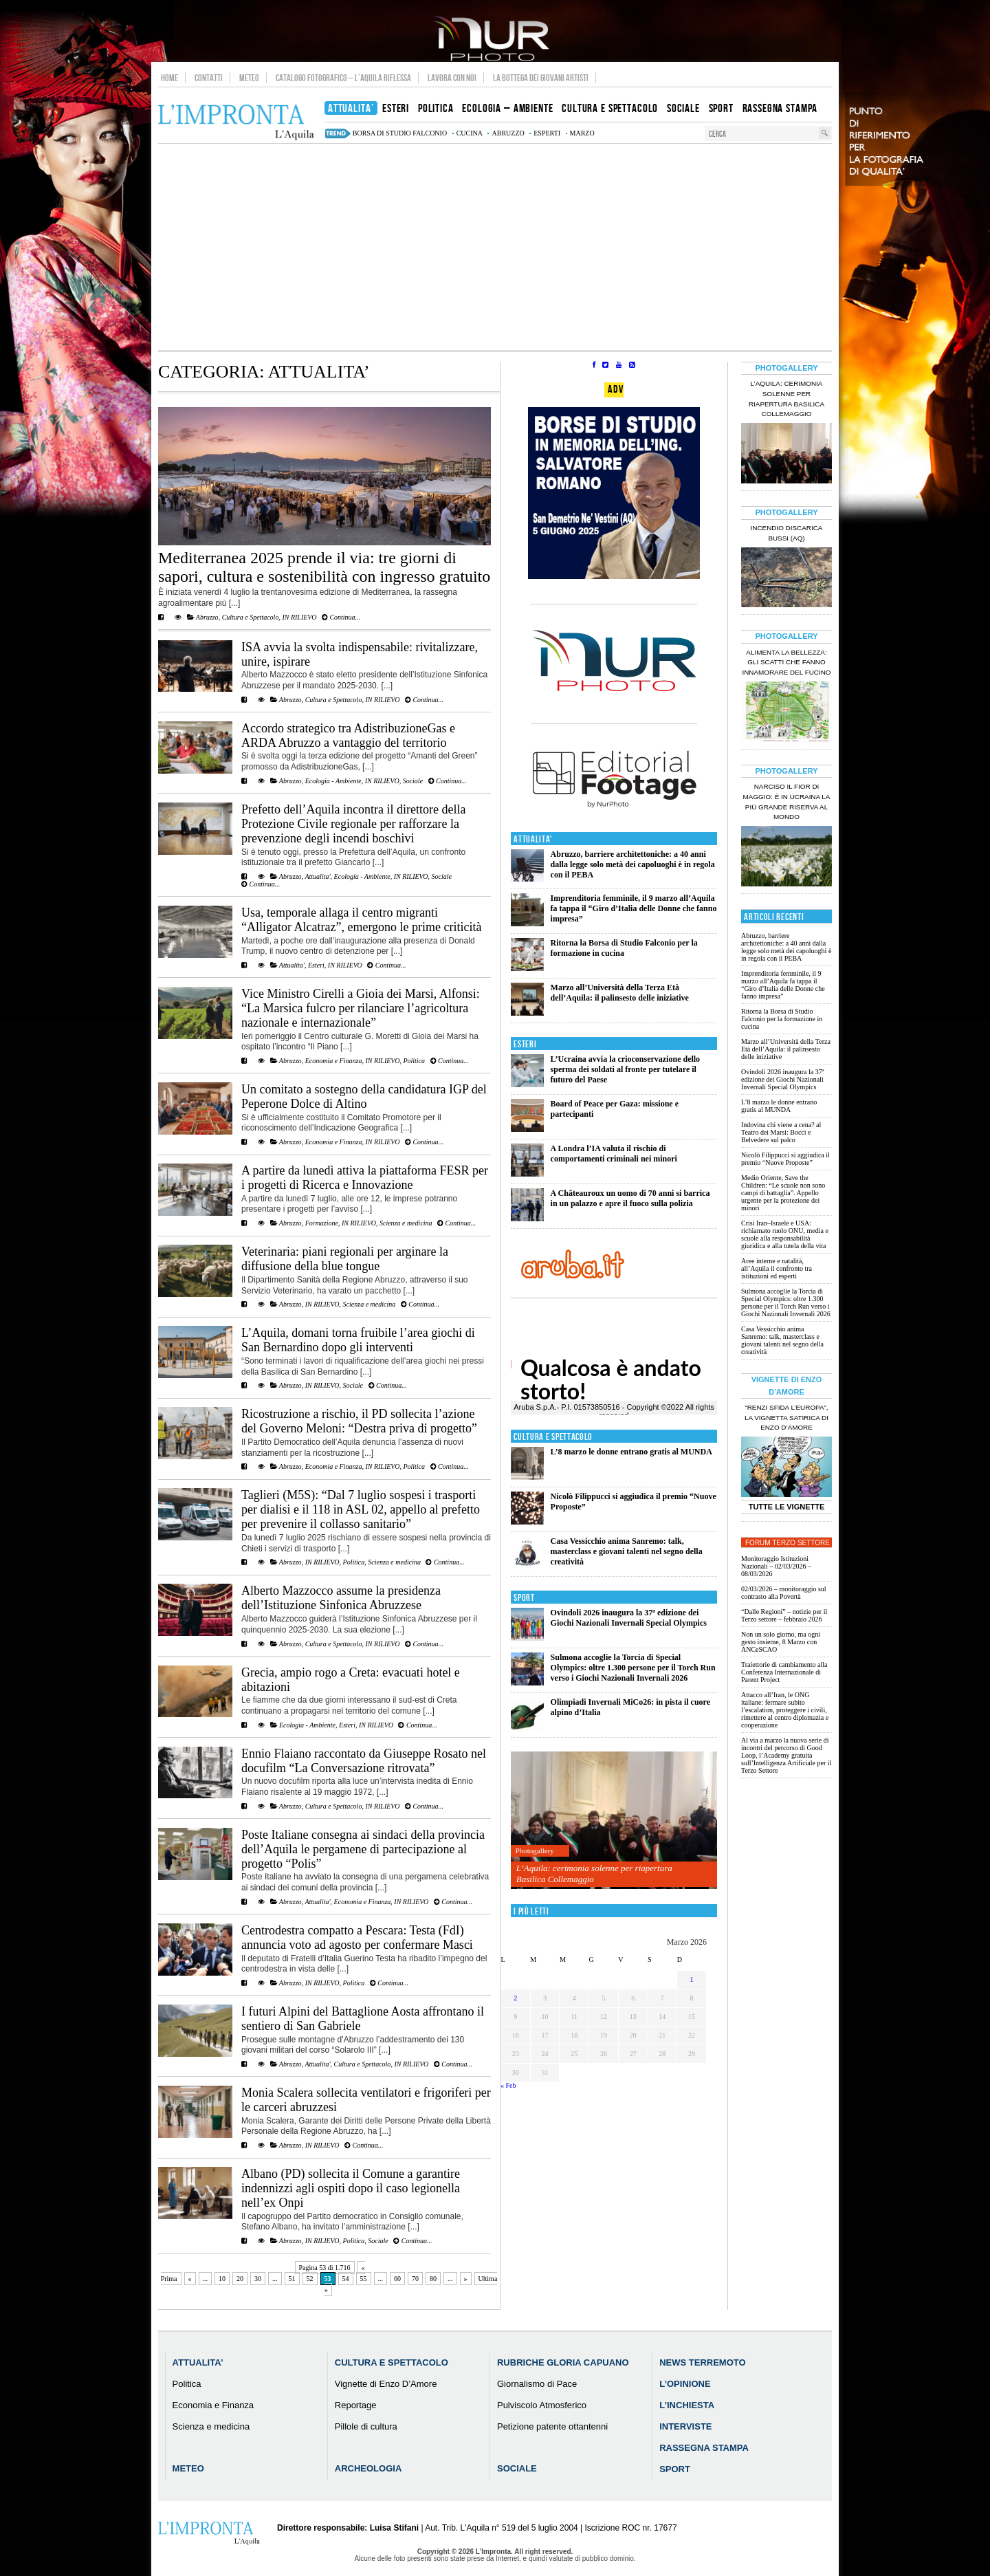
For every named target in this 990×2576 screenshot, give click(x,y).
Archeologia (368, 2468)
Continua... (341, 617)
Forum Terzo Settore (787, 1543)
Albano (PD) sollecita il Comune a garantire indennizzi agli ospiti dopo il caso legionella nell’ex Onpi (350, 2188)
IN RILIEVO (299, 617)
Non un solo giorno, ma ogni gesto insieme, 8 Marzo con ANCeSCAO (780, 1641)
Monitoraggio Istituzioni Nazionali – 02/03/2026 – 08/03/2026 (776, 1566)
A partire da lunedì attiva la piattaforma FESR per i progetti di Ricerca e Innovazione (364, 1178)
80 (433, 2278)
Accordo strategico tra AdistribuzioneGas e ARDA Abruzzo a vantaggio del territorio (348, 735)
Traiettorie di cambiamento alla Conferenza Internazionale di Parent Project (784, 1672)
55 (363, 2278)
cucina (469, 133)
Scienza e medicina (406, 1223)
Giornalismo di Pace (537, 2384)
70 (415, 2278)
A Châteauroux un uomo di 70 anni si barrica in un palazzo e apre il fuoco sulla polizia (630, 1198)
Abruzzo (207, 617)
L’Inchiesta (686, 2405)
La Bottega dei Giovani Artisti (540, 77)
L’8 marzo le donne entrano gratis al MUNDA (631, 1451)
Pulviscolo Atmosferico (541, 2405)
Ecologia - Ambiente (333, 781)
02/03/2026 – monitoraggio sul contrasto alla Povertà (783, 1592)
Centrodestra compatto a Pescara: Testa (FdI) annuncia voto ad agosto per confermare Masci (357, 1937)
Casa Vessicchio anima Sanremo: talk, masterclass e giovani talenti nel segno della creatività (627, 1551)
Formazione (321, 1223)
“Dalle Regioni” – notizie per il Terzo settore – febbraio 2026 (784, 1615)
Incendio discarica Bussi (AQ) (787, 533)
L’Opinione (684, 2384)
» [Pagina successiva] (466, 2278)
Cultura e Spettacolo (250, 617)
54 (345, 2278)
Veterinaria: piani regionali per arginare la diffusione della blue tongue (344, 1259)
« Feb (508, 2085)
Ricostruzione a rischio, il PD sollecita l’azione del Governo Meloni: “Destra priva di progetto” (359, 1421)
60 (397, 2278)
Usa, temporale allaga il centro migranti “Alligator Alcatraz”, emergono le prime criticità (361, 920)
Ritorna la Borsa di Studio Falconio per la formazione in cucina (624, 948)
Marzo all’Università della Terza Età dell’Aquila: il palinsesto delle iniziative (620, 993)
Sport (524, 1598)
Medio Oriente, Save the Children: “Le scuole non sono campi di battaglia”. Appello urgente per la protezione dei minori (783, 1193)
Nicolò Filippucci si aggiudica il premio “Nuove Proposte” (785, 1158)
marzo (582, 133)
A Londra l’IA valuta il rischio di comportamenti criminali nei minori (614, 1154)
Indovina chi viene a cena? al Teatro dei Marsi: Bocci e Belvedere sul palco (781, 1132)
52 (310, 2278)
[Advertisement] (495, 247)
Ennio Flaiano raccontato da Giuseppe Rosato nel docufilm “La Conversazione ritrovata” (363, 1761)
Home (169, 77)
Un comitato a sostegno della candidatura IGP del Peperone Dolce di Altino (364, 1096)
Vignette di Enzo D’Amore (386, 2384)
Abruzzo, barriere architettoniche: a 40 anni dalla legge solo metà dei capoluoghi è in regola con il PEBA (633, 864)
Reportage (356, 2405)
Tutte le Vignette (787, 1507)
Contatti (209, 77)
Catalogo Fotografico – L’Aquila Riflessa (343, 77)
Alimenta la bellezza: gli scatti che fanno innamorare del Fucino (786, 662)
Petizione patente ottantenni (552, 2426)
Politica (414, 1061)
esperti (547, 133)
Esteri (316, 965)
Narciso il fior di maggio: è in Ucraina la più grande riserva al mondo (786, 802)
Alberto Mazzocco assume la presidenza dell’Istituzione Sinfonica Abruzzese (341, 1598)
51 (292, 2278)
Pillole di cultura (366, 2426)
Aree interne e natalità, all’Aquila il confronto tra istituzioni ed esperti (776, 1268)
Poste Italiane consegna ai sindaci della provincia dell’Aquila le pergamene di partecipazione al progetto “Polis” (363, 1849)
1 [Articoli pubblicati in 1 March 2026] (692, 1979)
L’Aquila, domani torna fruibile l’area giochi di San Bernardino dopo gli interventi (358, 1340)
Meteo (249, 77)
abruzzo (508, 133)
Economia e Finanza (333, 1061)
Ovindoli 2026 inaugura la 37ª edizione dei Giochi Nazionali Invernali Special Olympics (629, 1618)
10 (222, 2278)
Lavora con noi (452, 77)
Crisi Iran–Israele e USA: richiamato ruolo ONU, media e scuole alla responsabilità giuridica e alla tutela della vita (784, 1234)
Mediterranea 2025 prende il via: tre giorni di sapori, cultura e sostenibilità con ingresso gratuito (324, 567)
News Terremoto (702, 2362)
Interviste (685, 2426)
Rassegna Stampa (704, 2448)
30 (257, 2278)
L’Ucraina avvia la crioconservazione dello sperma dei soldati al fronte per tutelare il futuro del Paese (626, 1069)
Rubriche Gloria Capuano (563, 2362)
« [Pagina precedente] (190, 2278)
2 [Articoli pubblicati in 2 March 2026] (515, 1998)
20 (239, 2278)
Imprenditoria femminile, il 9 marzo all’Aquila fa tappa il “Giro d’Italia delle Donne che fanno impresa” (634, 908)
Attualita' (317, 876)
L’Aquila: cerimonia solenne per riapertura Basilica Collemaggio (594, 1873)
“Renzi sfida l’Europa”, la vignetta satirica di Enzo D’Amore (786, 1418)
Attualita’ (198, 2362)
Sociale (413, 781)
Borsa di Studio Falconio (400, 133)
